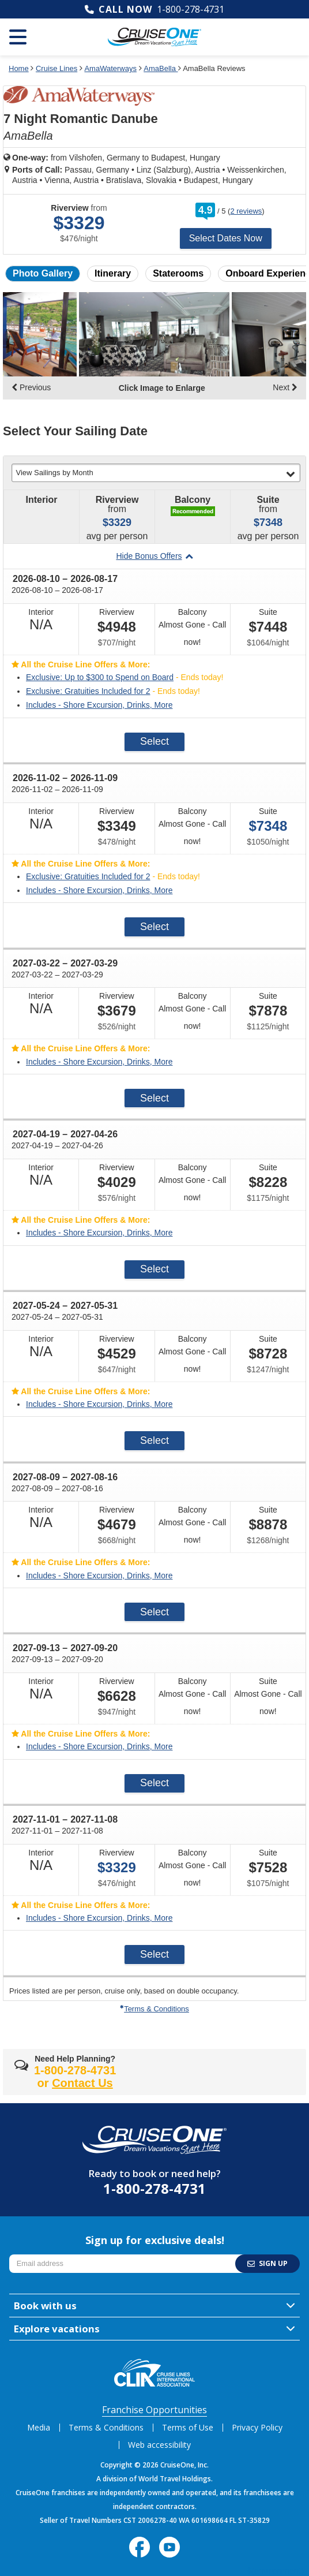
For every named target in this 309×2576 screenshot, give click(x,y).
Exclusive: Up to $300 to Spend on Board (100, 677)
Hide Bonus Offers (154, 556)
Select (154, 741)
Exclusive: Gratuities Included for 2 (88, 691)
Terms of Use (187, 2427)
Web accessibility (159, 2444)
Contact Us (82, 2083)
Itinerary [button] (113, 273)
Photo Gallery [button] (43, 273)
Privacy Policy (257, 2427)
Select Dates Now (225, 238)
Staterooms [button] (178, 273)
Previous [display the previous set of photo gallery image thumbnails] (31, 387)
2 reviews (246, 211)
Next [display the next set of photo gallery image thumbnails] (285, 387)
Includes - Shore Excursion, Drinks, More (99, 705)
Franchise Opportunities (154, 2409)
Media (38, 2427)
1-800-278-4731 (190, 9)
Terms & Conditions (154, 2008)
